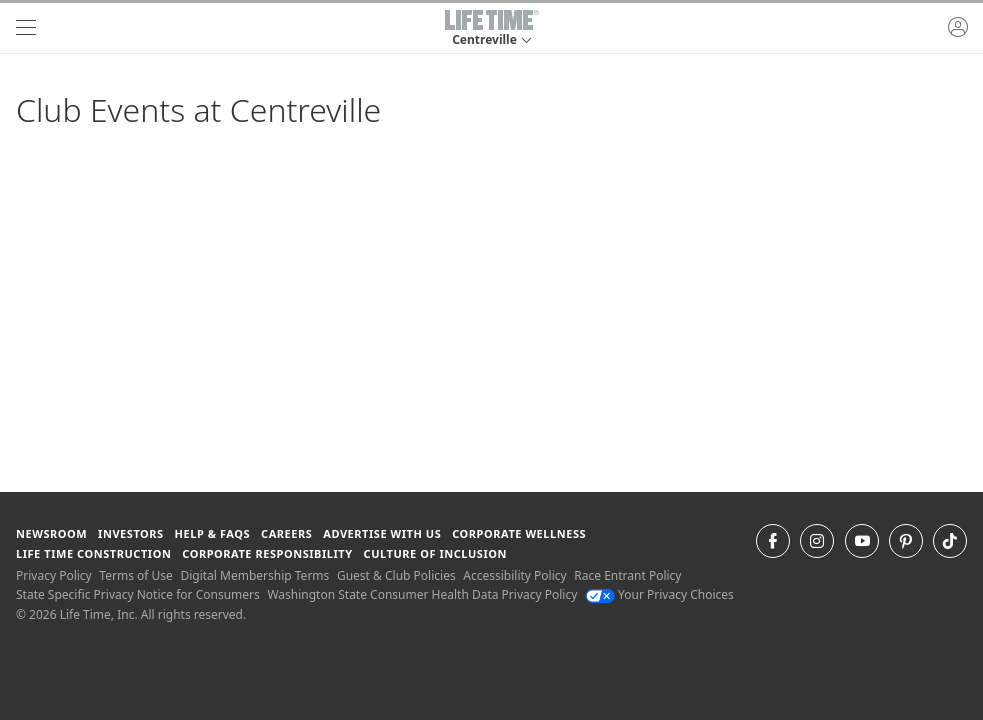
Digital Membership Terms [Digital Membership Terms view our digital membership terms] (254, 575)
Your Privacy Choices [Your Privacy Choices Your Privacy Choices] (659, 594)
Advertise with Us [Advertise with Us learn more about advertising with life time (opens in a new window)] (382, 533)
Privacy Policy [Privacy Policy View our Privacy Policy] (54, 575)
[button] (492, 28)
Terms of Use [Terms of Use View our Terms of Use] (135, 575)
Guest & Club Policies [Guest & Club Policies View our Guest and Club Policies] (396, 575)
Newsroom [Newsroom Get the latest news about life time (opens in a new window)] (51, 533)
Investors (131, 533)
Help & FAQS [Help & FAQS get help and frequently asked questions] (213, 533)
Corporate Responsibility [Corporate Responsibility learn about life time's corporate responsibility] (267, 553)
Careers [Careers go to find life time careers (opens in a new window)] (286, 533)
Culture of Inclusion (435, 553)
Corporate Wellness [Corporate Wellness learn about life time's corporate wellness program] (519, 533)
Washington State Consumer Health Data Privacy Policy (422, 594)
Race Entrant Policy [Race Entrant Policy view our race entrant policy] (627, 575)
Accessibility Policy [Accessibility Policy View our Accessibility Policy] (514, 575)
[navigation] (26, 28)
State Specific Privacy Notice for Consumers (138, 594)
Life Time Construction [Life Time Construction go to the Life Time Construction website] (93, 553)
